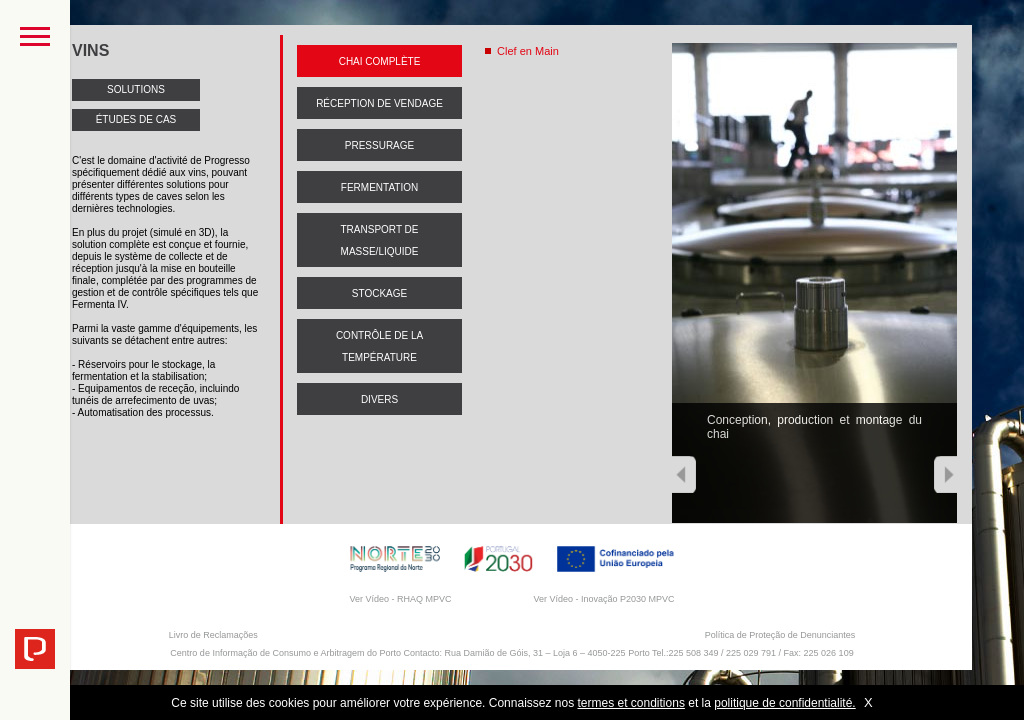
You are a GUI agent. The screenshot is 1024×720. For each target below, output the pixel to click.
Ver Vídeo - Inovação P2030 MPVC (603, 599)
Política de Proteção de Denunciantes (780, 635)
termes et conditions (631, 703)
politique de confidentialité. (784, 703)
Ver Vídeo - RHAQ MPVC (400, 599)
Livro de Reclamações (213, 635)
